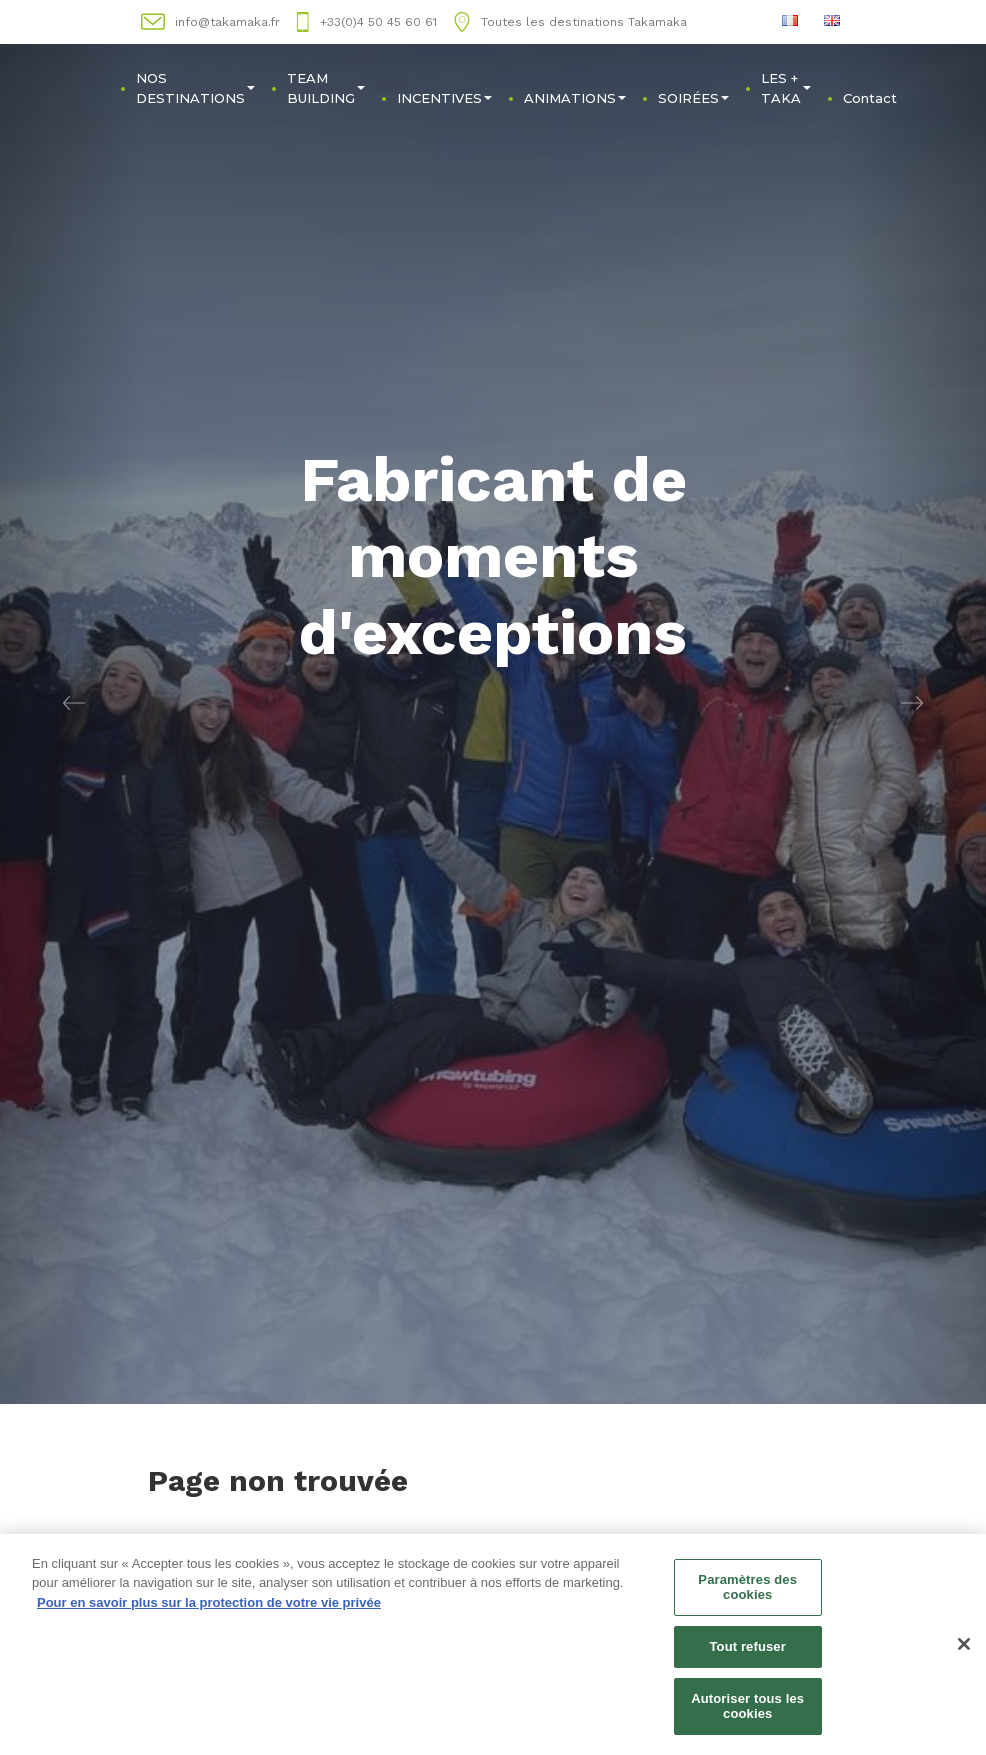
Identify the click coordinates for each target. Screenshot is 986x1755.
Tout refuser (747, 1649)
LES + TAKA (786, 88)
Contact (870, 98)
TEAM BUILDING (326, 88)
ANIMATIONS (575, 98)
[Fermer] (964, 1647)
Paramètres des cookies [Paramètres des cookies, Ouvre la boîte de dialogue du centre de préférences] (747, 1590)
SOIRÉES (693, 98)
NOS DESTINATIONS (195, 88)
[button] (74, 702)
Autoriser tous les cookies (747, 1709)
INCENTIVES (444, 98)
